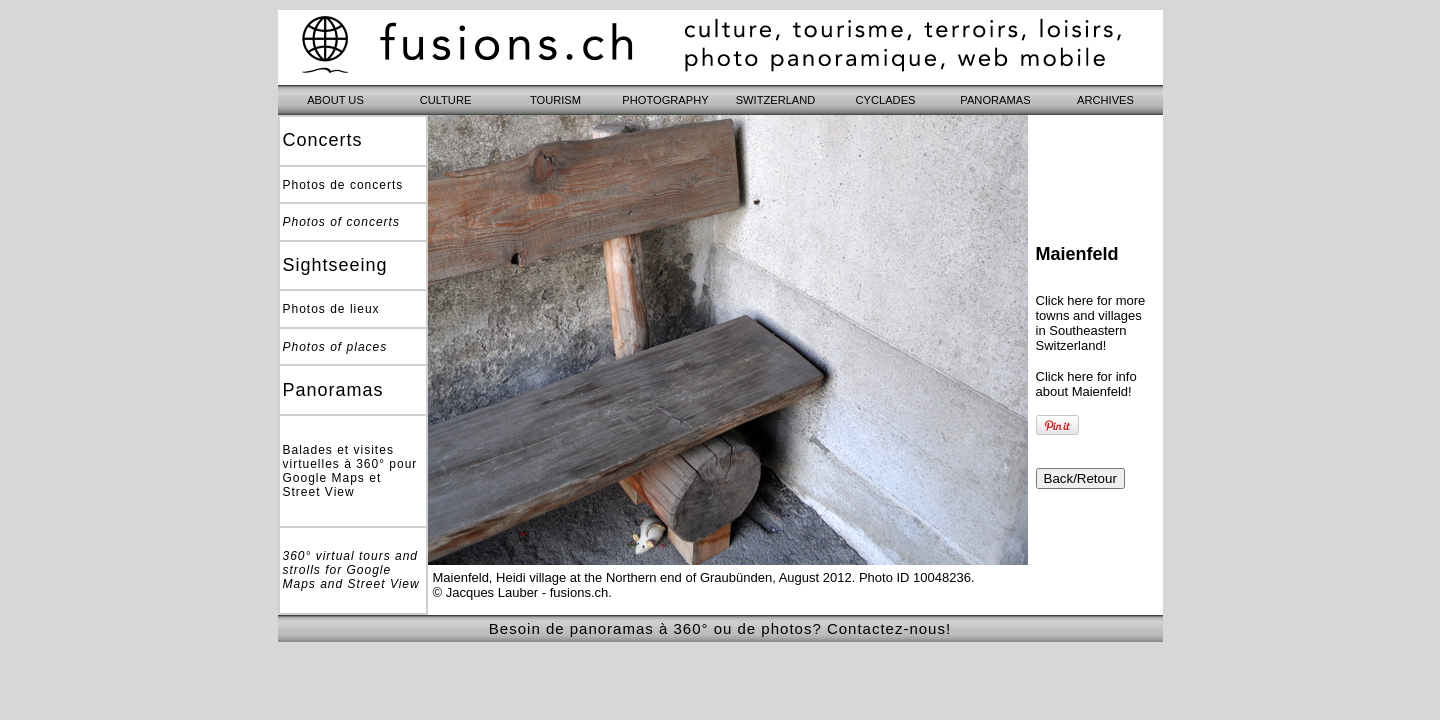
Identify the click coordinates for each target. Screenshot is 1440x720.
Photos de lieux (331, 309)
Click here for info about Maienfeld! (1086, 384)
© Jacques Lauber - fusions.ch (521, 592)
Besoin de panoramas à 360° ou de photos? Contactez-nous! (720, 628)
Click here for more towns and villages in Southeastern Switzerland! (1091, 323)
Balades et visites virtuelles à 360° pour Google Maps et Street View (350, 471)
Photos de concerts (343, 185)
